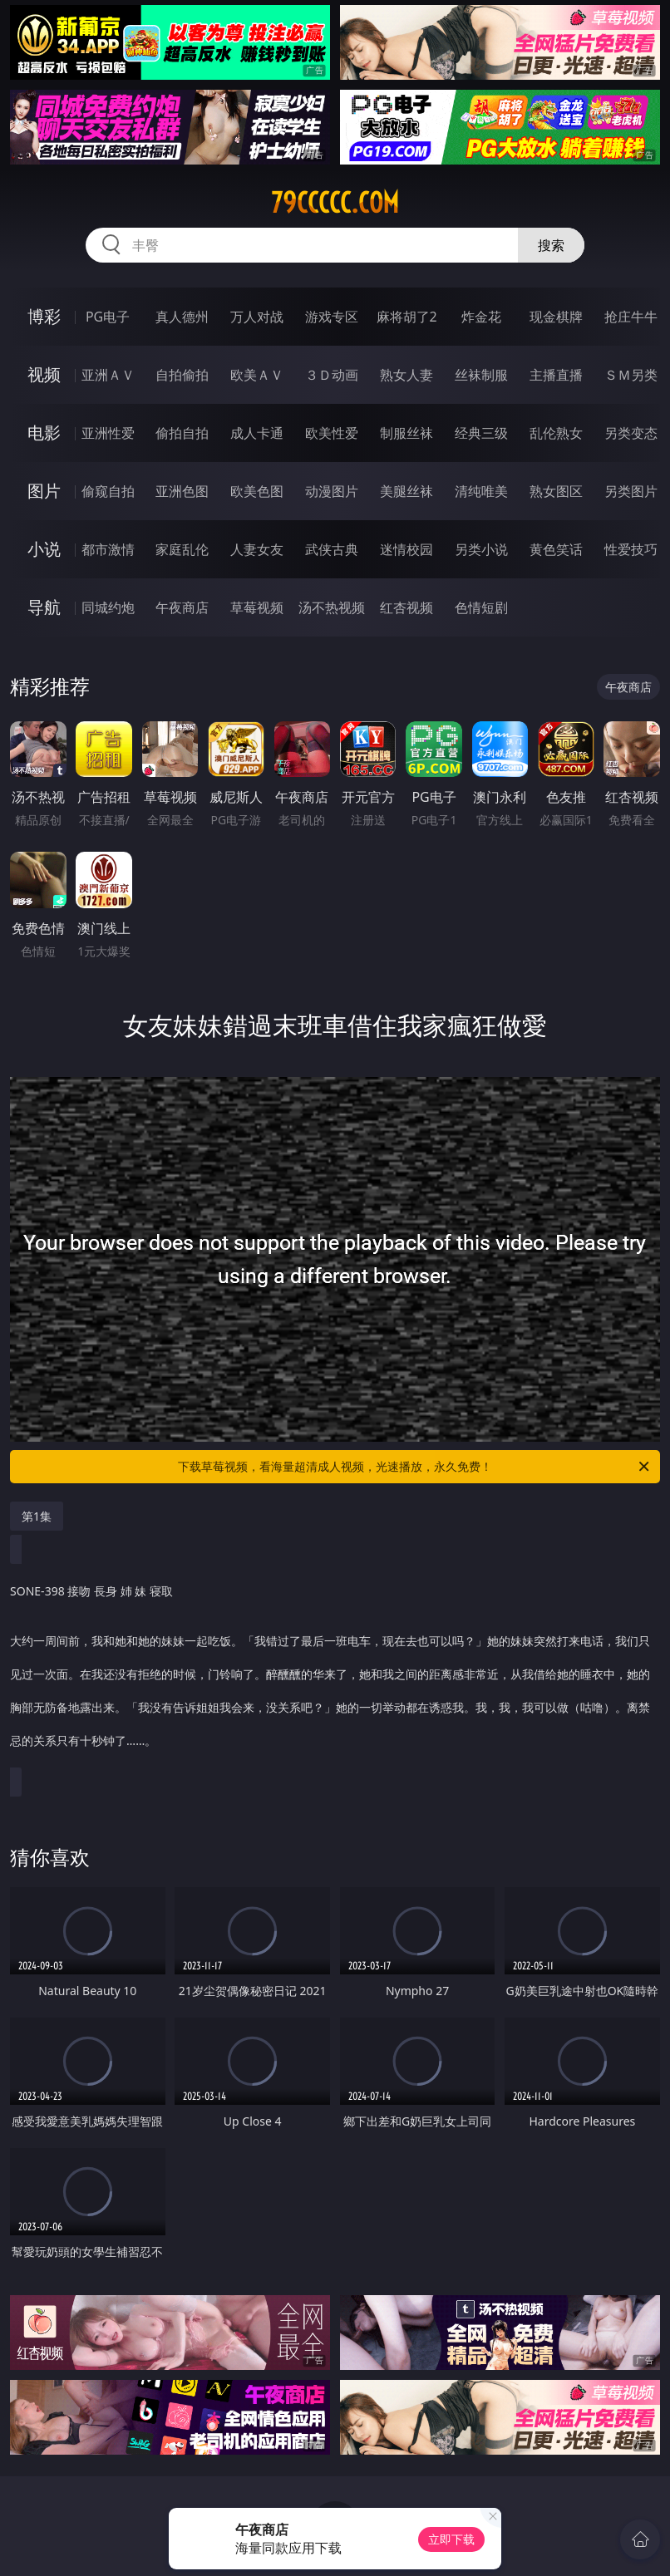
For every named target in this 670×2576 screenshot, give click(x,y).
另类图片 (631, 491)
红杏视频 (406, 607)
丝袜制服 (481, 375)
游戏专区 (331, 316)
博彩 (44, 316)
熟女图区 (556, 491)
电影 (44, 432)
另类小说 (481, 549)
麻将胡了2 (407, 316)
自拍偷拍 (182, 375)
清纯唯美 (481, 491)
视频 (44, 374)
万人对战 (256, 316)
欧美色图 (256, 491)
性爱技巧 (631, 549)
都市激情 (108, 549)
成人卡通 (256, 433)
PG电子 (108, 316)
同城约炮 (108, 607)
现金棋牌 (556, 316)
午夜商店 (182, 607)
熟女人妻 (406, 375)
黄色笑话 (556, 549)
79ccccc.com (335, 202)
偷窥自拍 (108, 491)
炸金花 (481, 316)
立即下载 (451, 2539)
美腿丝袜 (406, 491)
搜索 (551, 245)
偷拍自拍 (182, 433)
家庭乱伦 (182, 549)
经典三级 (481, 433)
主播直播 (556, 375)
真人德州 (182, 316)
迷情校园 (406, 549)
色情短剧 (481, 607)
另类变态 (631, 433)
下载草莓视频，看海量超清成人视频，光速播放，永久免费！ (415, 1467)
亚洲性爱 (108, 433)
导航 (44, 607)
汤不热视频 (331, 607)
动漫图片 (331, 491)
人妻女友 (256, 549)
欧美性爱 (331, 433)
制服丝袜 (406, 433)
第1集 (37, 1516)
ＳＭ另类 (631, 375)
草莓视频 (256, 607)
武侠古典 (331, 549)
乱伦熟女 (556, 433)
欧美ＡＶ (256, 375)
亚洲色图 (182, 491)
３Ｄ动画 (331, 375)
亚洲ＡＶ (108, 375)
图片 (44, 490)
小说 (44, 549)
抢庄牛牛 (631, 316)
